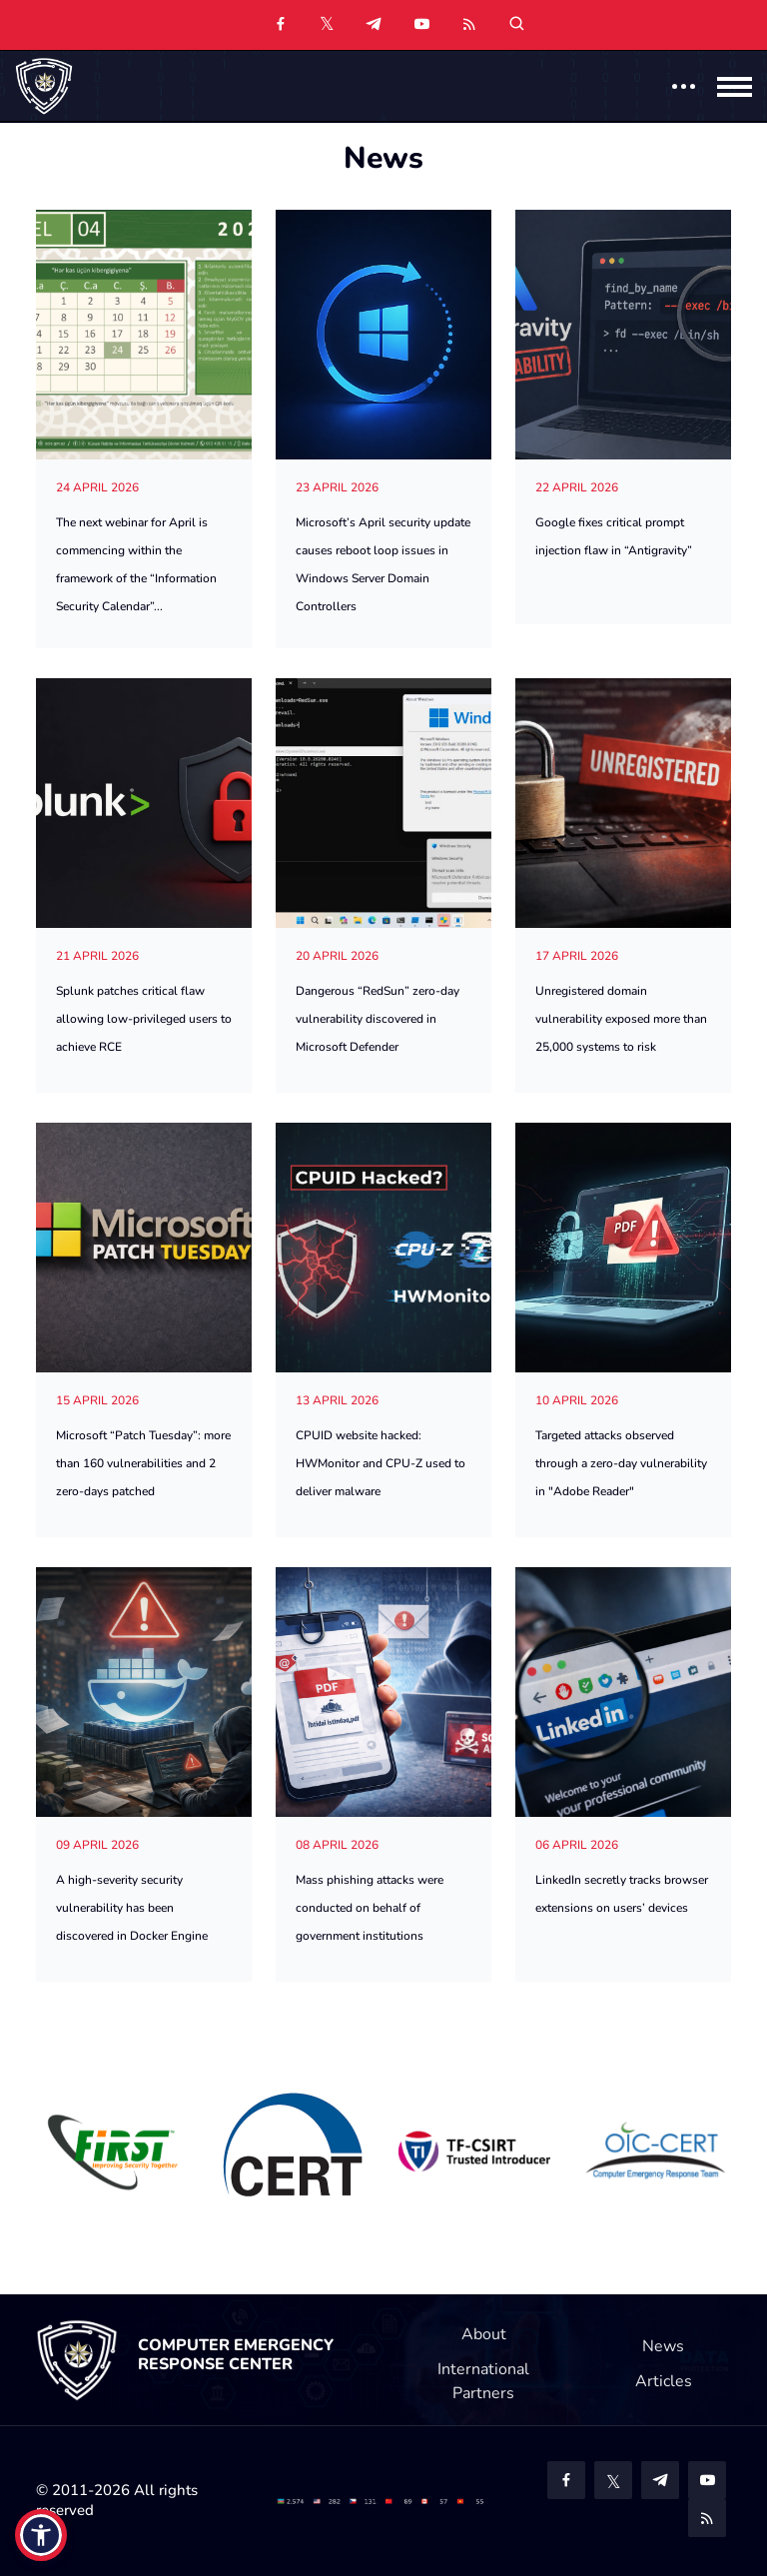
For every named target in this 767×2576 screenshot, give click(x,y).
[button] (41, 2535)
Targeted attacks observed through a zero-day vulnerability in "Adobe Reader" (621, 1463)
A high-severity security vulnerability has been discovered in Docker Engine (132, 1908)
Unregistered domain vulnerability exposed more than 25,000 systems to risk (621, 1019)
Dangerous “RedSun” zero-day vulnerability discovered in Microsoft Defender (377, 1019)
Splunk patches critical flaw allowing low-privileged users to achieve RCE (144, 1019)
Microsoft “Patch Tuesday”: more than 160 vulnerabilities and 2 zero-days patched (143, 1463)
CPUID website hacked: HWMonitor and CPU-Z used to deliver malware (380, 1463)
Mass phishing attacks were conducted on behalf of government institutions (369, 1908)
